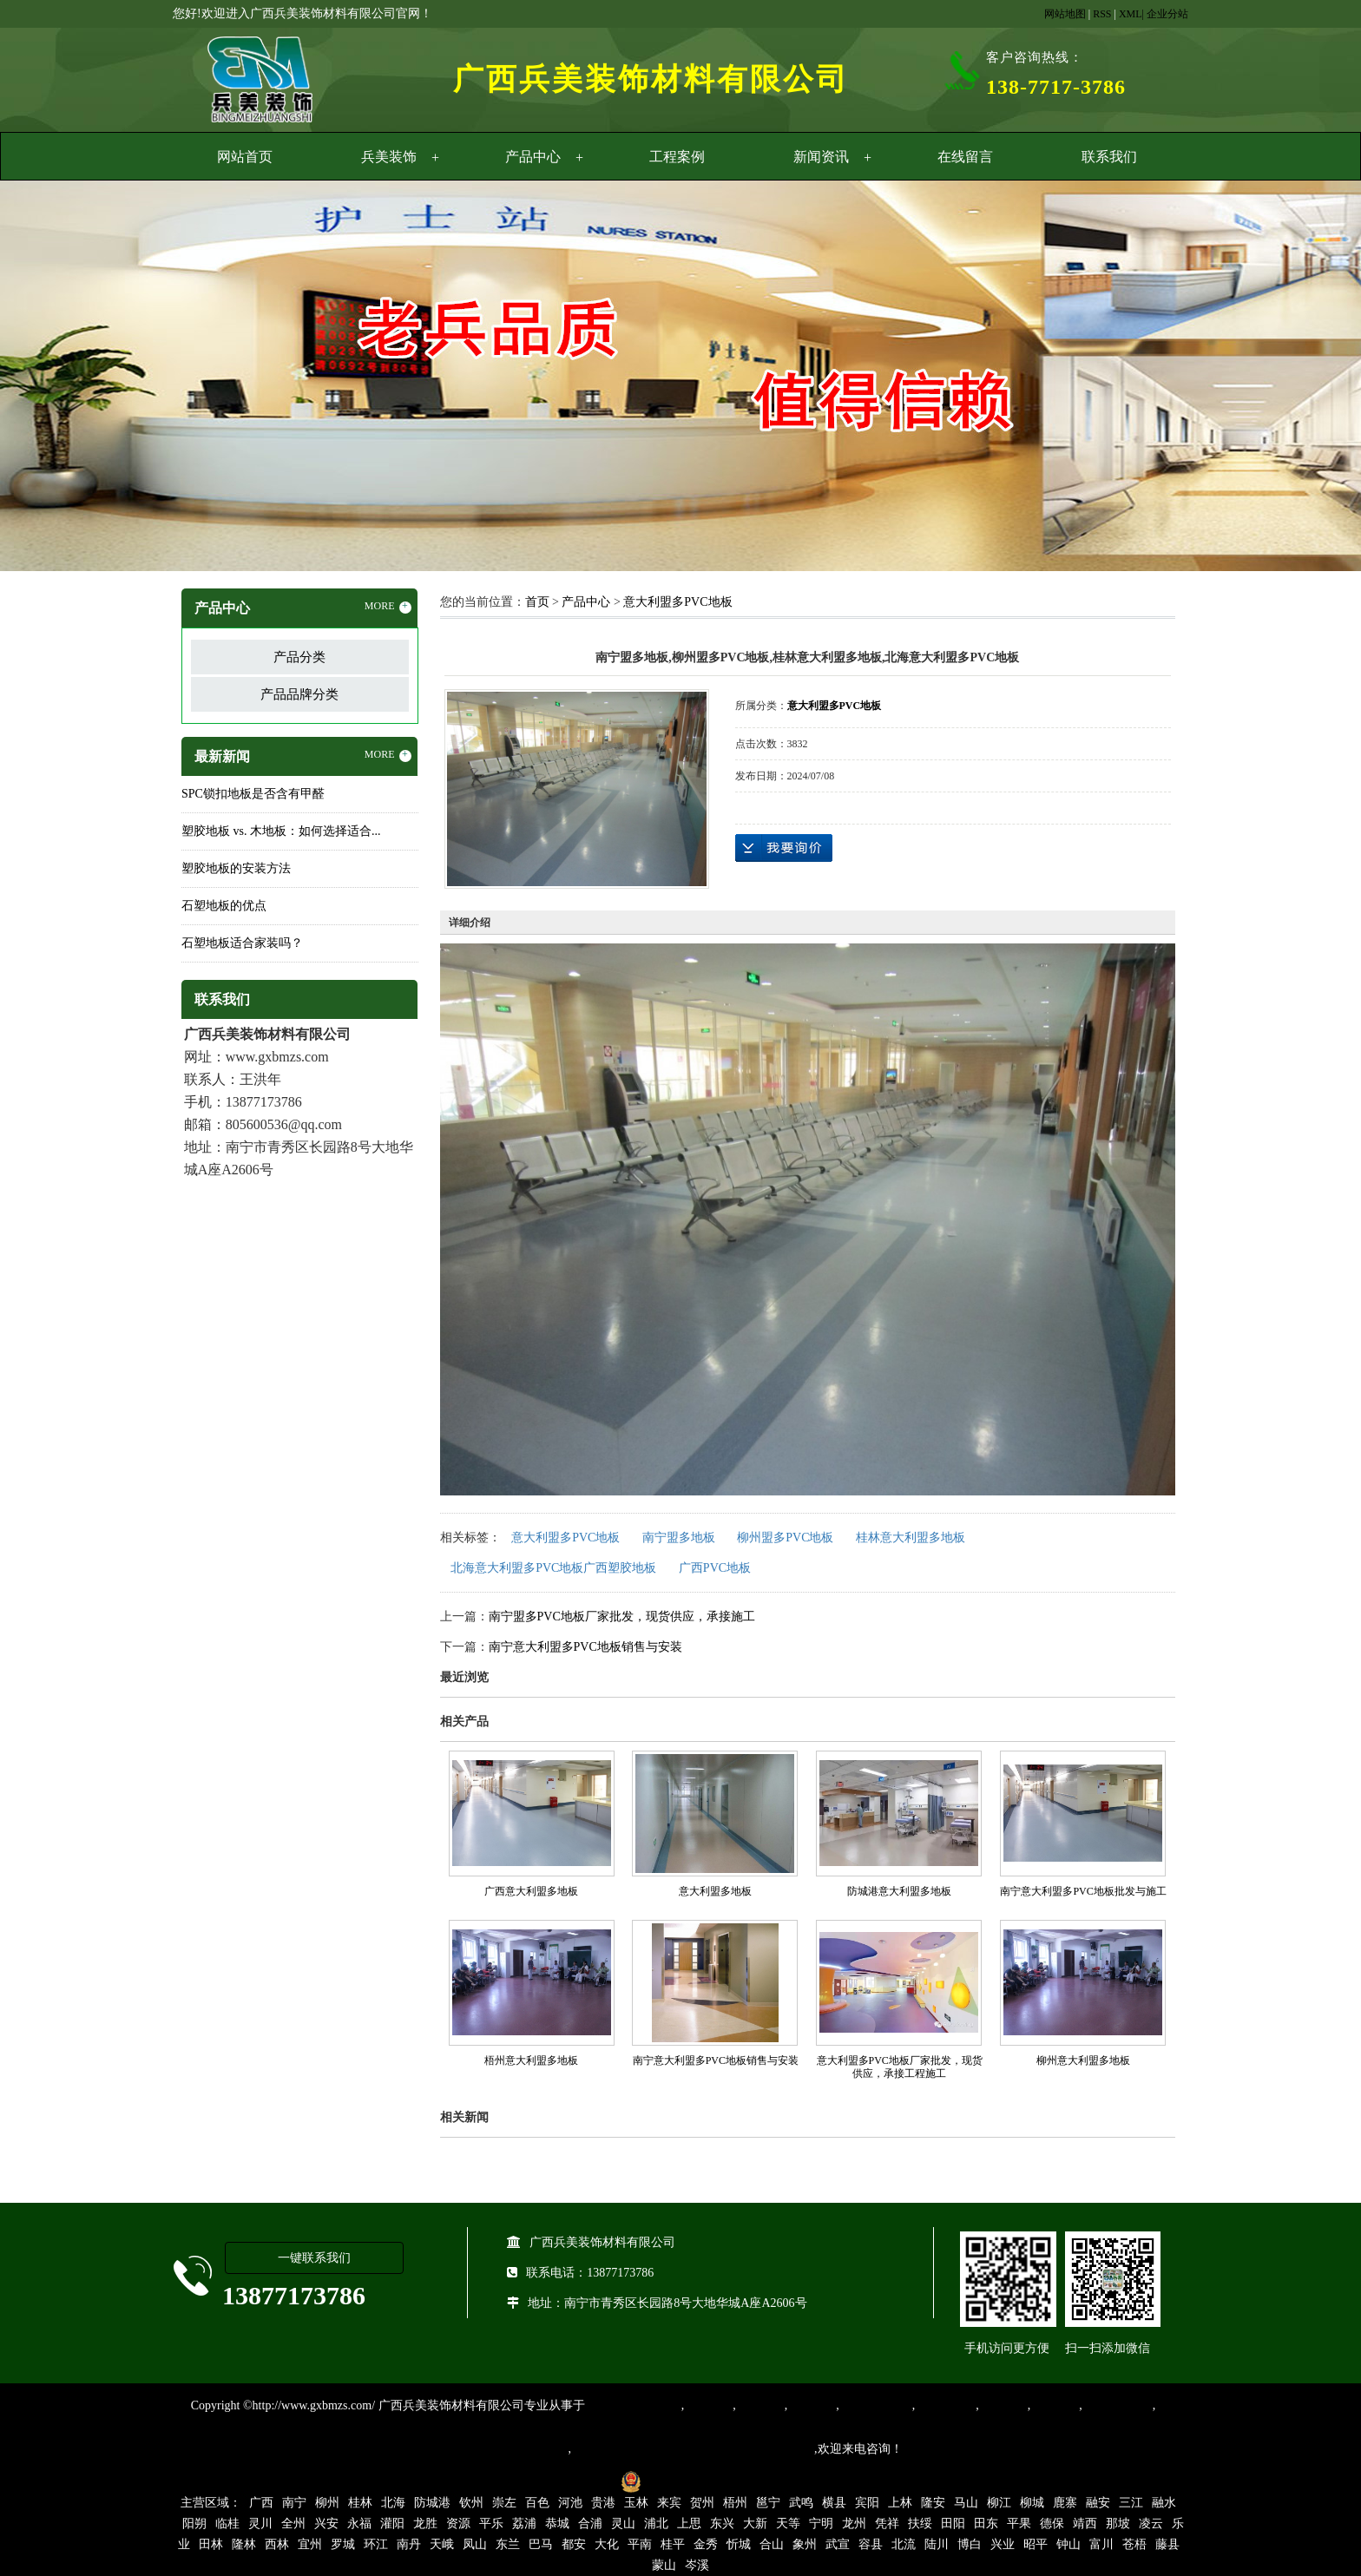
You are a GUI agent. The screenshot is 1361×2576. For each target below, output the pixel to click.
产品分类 (299, 657)
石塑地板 (1054, 2405)
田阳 (953, 2523)
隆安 (933, 2502)
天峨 (442, 2544)
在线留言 (965, 156)
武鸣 (801, 2502)
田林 (211, 2544)
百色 (537, 2502)
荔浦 (524, 2523)
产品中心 (533, 156)
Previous (56, 378)
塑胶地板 (708, 2405)
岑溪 (697, 2565)
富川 (1101, 2544)
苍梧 (1134, 2544)
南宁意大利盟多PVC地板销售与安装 (585, 1646)
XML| (1131, 14)
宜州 (310, 2544)
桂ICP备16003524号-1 (552, 2480)
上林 (900, 2502)
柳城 (1032, 2502)
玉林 (636, 2502)
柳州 (327, 2502)
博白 (969, 2544)
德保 (1052, 2523)
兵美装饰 (389, 156)
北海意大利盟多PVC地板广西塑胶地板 (553, 1567)
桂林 (360, 2502)
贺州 (702, 2502)
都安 (574, 2544)
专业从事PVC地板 (633, 2405)
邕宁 (768, 2502)
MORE (388, 607)
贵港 (603, 2502)
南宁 (294, 2502)
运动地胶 (811, 2405)
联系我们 (1109, 156)
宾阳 (867, 2502)
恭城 (557, 2523)
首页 (537, 601)
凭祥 (887, 2523)
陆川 (936, 2544)
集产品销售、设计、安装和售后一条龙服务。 (692, 2448)
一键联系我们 (314, 2257)
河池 (570, 2502)
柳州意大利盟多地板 (1083, 2060)
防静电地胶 (945, 2405)
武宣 (837, 2544)
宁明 (821, 2523)
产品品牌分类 (299, 694)
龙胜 (425, 2523)
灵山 (623, 2523)
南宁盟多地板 (678, 1537)
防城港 (432, 2502)
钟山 (1068, 2544)
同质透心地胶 (875, 2405)
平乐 (491, 2523)
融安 (1098, 2502)
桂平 (673, 2544)
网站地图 (1065, 14)
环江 (376, 2544)
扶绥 (920, 2523)
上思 (689, 2523)
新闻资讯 (821, 156)
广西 (261, 2502)
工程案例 (677, 156)
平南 (640, 2544)
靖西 (1085, 2523)
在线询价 (783, 848)
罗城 (343, 2544)
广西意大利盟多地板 (531, 1891)
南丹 (409, 2544)
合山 (771, 2544)
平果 (1019, 2523)
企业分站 (1167, 14)
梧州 (735, 2502)
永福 (359, 2523)
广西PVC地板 (715, 1567)
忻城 (739, 2544)
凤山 (475, 2544)
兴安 (326, 2523)
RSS (1102, 14)
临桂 (227, 2523)
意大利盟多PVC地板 (677, 601)
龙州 (854, 2523)
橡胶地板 (760, 2405)
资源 (458, 2523)
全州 (293, 2523)
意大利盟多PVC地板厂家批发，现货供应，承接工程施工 (900, 2067)
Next (1304, 378)
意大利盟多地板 (715, 1891)
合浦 (590, 2523)
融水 (1164, 2502)
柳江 (999, 2502)
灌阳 (392, 2523)
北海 (393, 2502)
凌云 (1151, 2523)
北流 (903, 2544)
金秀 (706, 2544)
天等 (788, 2523)
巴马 (541, 2544)
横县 (834, 2502)
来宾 (669, 2502)
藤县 (1167, 2544)
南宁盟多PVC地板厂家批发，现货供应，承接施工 (622, 1616)
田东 (986, 2523)
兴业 (1002, 2544)
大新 (755, 2523)
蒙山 (664, 2565)
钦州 (471, 2502)
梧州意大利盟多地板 (531, 2060)
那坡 (1118, 2523)
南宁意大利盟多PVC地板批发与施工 (1083, 1891)
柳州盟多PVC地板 (785, 1537)
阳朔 (194, 2523)
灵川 (260, 2523)
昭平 (1035, 2544)
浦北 (656, 2523)
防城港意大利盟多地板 (899, 1891)
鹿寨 (1065, 2502)
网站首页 (245, 156)
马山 (966, 2502)
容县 (870, 2544)
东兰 (508, 2544)
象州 (804, 2544)
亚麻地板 (1003, 2405)
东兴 (722, 2523)
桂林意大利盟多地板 (910, 1537)
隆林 (244, 2544)
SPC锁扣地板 (1117, 2405)
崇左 (504, 2502)
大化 (607, 2544)
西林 (277, 2544)
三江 (1131, 2502)
